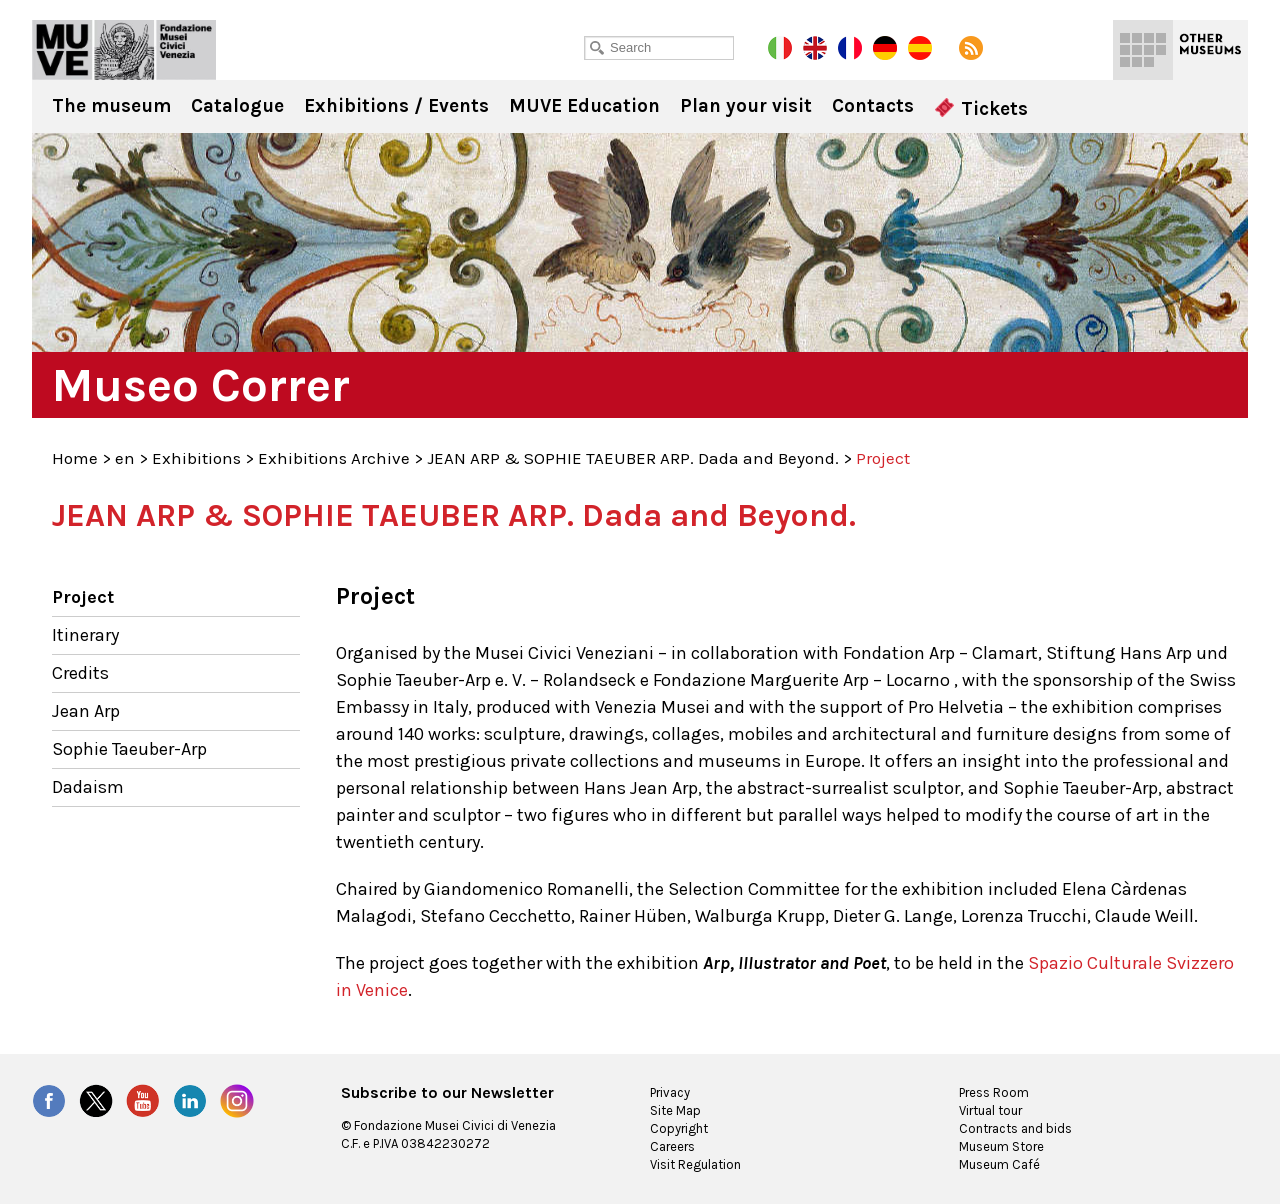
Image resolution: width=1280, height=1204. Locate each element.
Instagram (237, 1101)
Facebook (49, 1101)
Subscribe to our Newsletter (447, 1093)
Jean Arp (86, 711)
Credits (80, 673)
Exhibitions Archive (334, 458)
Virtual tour (990, 1110)
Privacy (670, 1092)
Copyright (679, 1128)
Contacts (873, 106)
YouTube (143, 1101)
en (125, 458)
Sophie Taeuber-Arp (129, 749)
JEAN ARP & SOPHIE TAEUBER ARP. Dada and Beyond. (633, 458)
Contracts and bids (1015, 1128)
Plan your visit (746, 106)
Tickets (981, 109)
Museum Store (1001, 1146)
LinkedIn (190, 1101)
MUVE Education (584, 106)
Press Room (994, 1092)
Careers (672, 1146)
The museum (111, 106)
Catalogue (237, 106)
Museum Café (999, 1164)
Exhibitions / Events (396, 106)
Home (75, 458)
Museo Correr (124, 50)
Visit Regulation (695, 1164)
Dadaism (88, 787)
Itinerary (85, 635)
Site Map (675, 1110)
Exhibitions (196, 458)
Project (83, 597)
